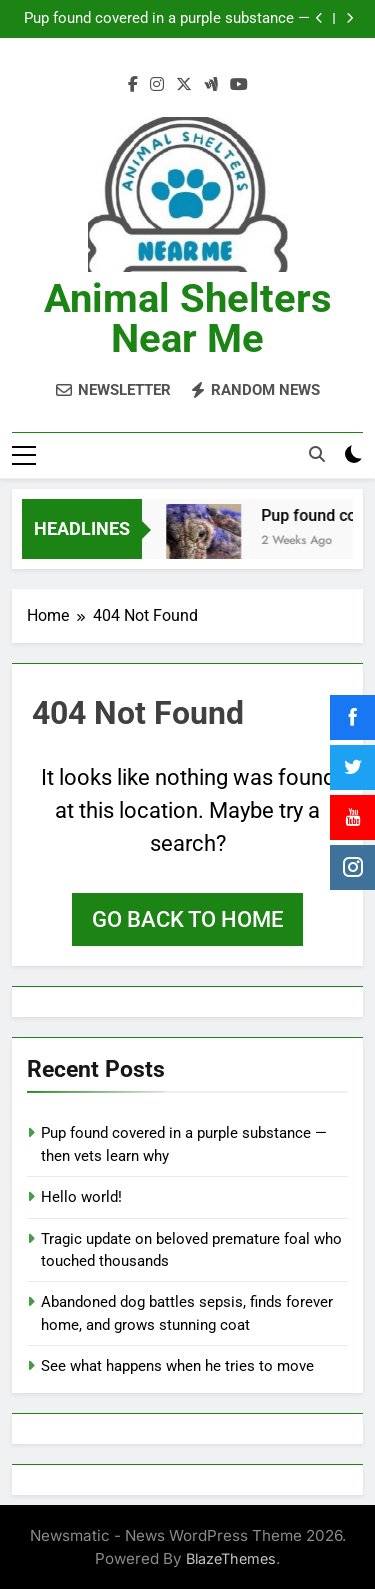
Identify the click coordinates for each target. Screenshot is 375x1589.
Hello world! (81, 1196)
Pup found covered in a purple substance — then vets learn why (167, 19)
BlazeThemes (231, 1556)
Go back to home (187, 918)
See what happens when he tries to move (177, 1365)
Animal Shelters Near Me (188, 318)
